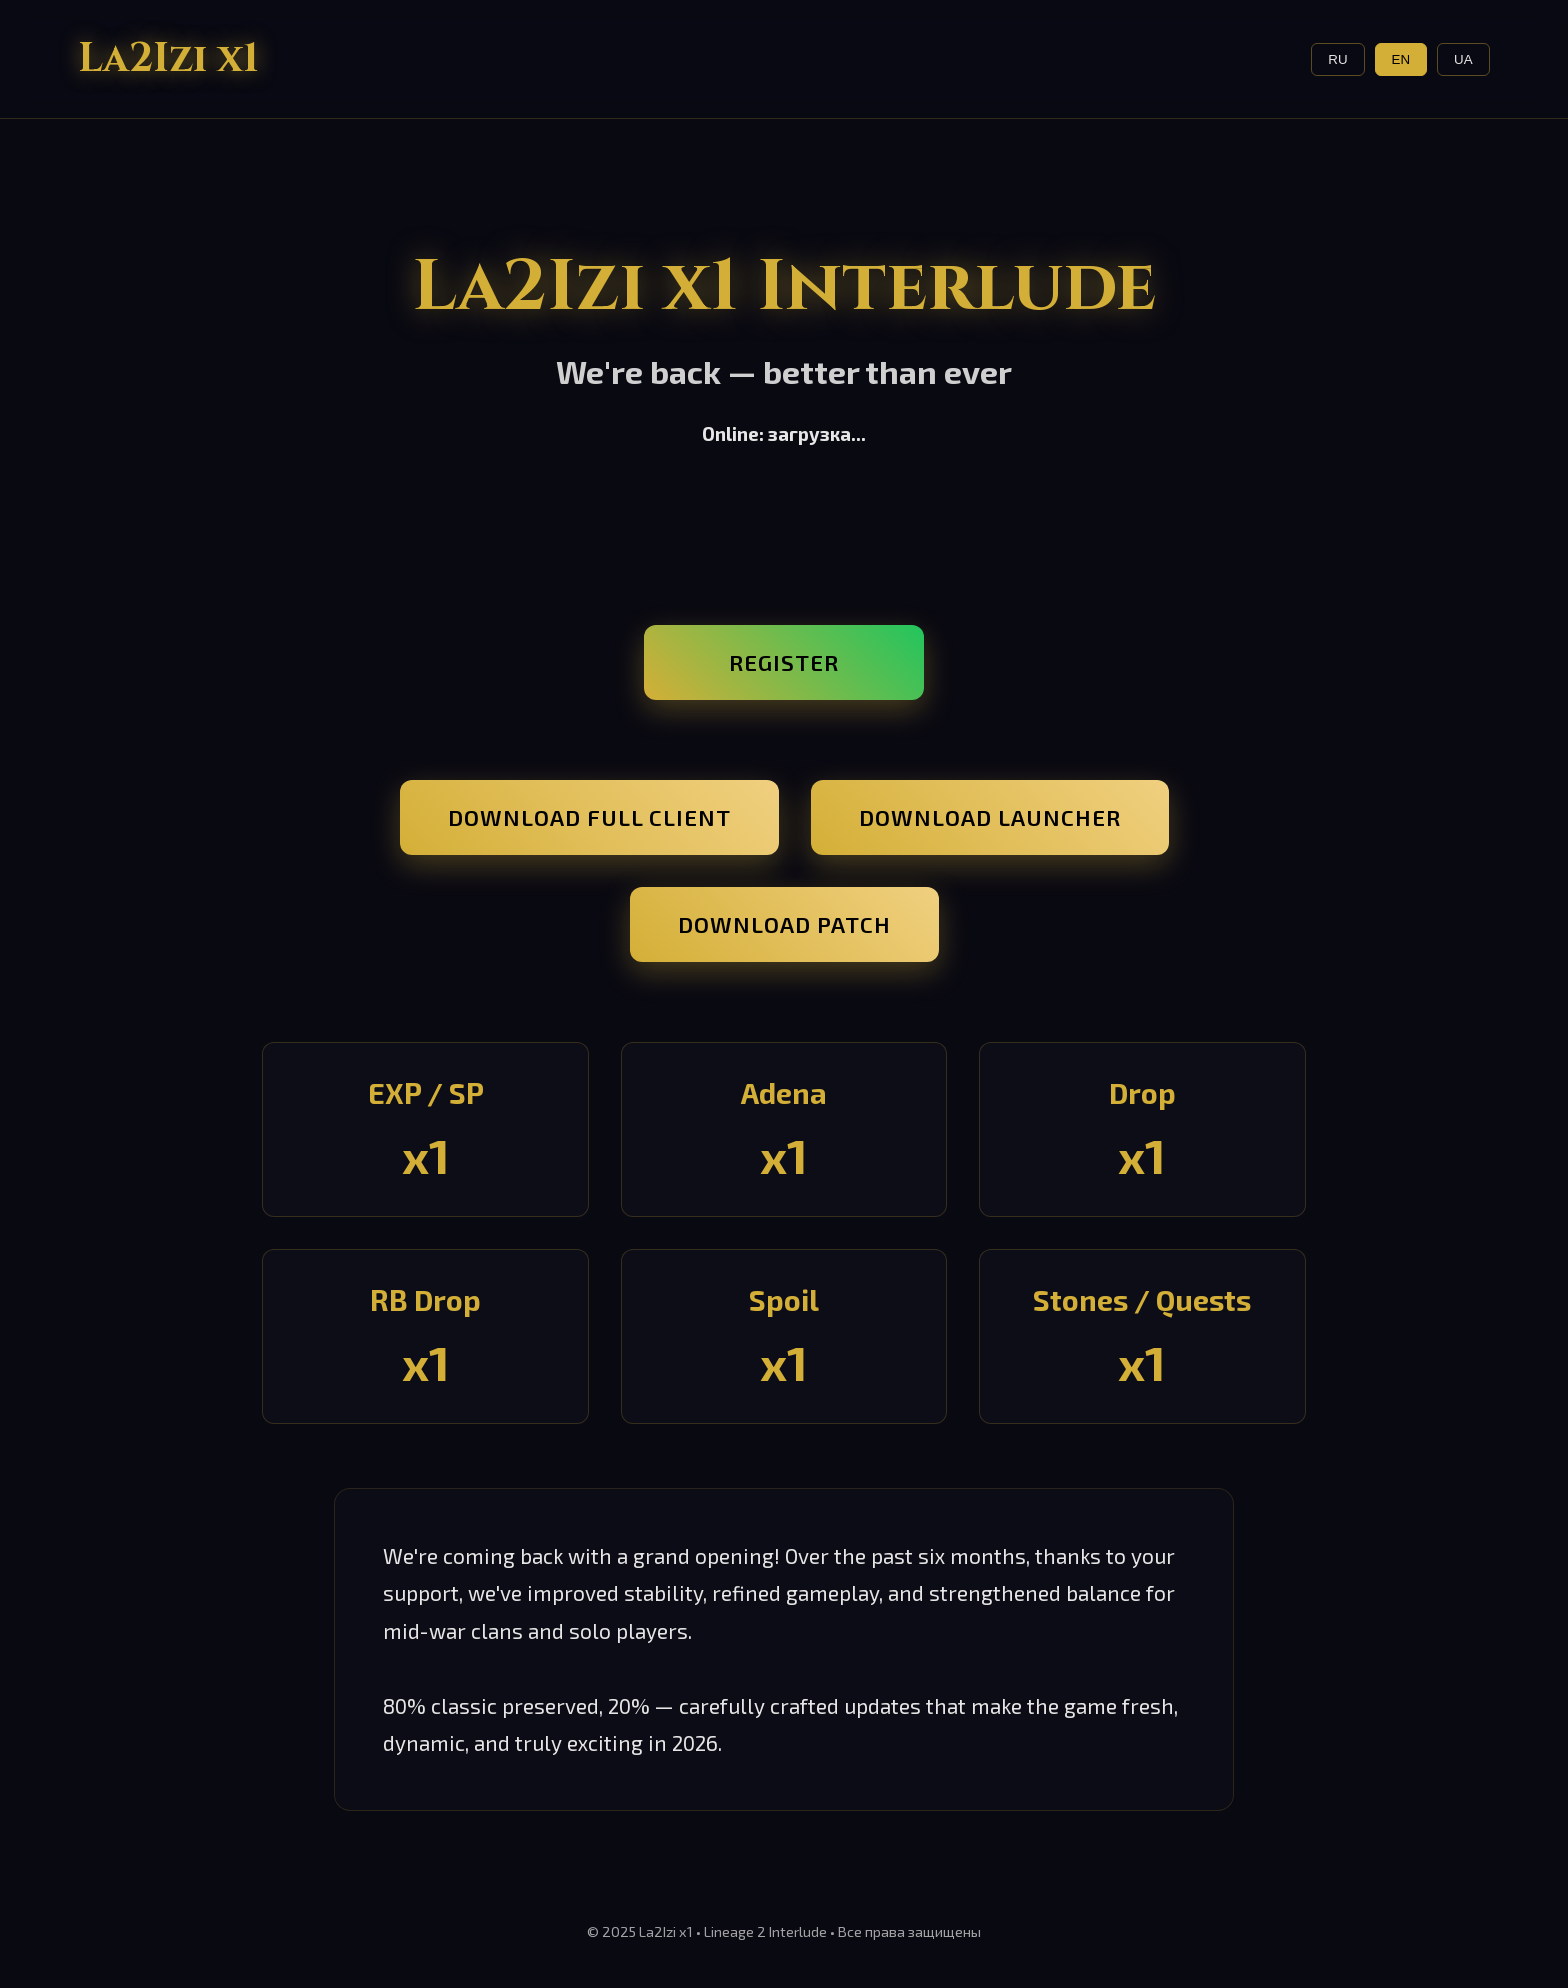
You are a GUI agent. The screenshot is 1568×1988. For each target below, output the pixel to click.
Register (784, 662)
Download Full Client (589, 817)
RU (1337, 59)
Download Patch (784, 924)
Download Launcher (990, 817)
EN (1401, 59)
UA (1463, 59)
